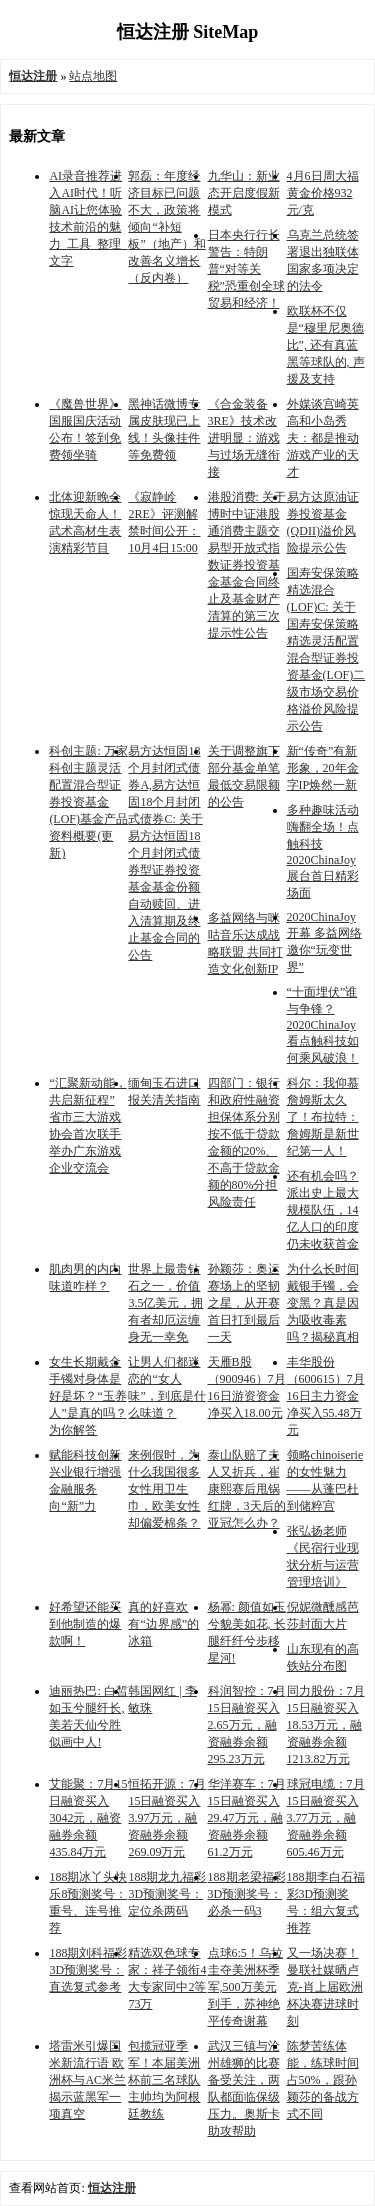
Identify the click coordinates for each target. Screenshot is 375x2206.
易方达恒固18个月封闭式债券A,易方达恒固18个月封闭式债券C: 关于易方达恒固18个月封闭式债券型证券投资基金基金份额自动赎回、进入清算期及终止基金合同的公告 (165, 853)
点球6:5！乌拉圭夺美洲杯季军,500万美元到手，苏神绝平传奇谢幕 (245, 1987)
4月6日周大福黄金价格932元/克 (323, 193)
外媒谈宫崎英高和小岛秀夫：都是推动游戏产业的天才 (323, 438)
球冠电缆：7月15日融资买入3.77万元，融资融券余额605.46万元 (326, 1818)
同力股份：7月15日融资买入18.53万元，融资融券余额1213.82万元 (326, 1725)
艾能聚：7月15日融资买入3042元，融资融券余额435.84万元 (88, 1818)
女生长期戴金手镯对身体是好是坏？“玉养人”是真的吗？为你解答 (87, 1396)
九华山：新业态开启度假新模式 (244, 193)
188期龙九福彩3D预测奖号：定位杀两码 (167, 1894)
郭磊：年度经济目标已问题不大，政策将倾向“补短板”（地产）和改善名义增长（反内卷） (166, 227)
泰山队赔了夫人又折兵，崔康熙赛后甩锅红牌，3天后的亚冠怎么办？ (247, 1489)
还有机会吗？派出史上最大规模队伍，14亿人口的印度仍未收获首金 (323, 1210)
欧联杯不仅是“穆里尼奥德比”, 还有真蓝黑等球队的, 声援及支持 (326, 345)
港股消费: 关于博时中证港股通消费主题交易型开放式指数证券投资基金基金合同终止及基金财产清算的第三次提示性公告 (247, 565)
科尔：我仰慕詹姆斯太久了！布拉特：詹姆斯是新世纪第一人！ (323, 1117)
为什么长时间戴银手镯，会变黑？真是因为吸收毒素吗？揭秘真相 (323, 1303)
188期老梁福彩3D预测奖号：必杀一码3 (247, 1894)
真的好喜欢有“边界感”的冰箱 (163, 1624)
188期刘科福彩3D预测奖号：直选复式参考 (88, 1970)
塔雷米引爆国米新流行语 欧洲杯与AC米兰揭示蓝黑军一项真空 (87, 2080)
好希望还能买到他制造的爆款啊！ (85, 1624)
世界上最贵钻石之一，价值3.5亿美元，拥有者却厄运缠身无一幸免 (165, 1303)
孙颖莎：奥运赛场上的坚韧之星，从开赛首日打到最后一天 (244, 1303)
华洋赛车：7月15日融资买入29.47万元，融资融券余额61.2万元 (247, 1818)
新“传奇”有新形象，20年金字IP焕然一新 (323, 768)
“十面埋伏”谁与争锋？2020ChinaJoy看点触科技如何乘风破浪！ (323, 1025)
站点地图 (93, 76)
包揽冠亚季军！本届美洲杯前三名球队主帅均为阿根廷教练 (164, 2080)
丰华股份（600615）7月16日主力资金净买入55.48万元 (326, 1396)
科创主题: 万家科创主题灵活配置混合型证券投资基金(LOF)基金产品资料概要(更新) (88, 802)
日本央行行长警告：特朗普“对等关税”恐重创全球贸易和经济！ (246, 269)
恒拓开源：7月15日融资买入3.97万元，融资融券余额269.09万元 (167, 1818)
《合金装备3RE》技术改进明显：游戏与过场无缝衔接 (244, 438)
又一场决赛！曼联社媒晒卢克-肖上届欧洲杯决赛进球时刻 (325, 1987)
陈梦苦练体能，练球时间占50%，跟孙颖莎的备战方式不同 (323, 2080)
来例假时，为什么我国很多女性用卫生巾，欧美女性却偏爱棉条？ (164, 1489)
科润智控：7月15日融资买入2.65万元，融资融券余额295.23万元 (247, 1725)
